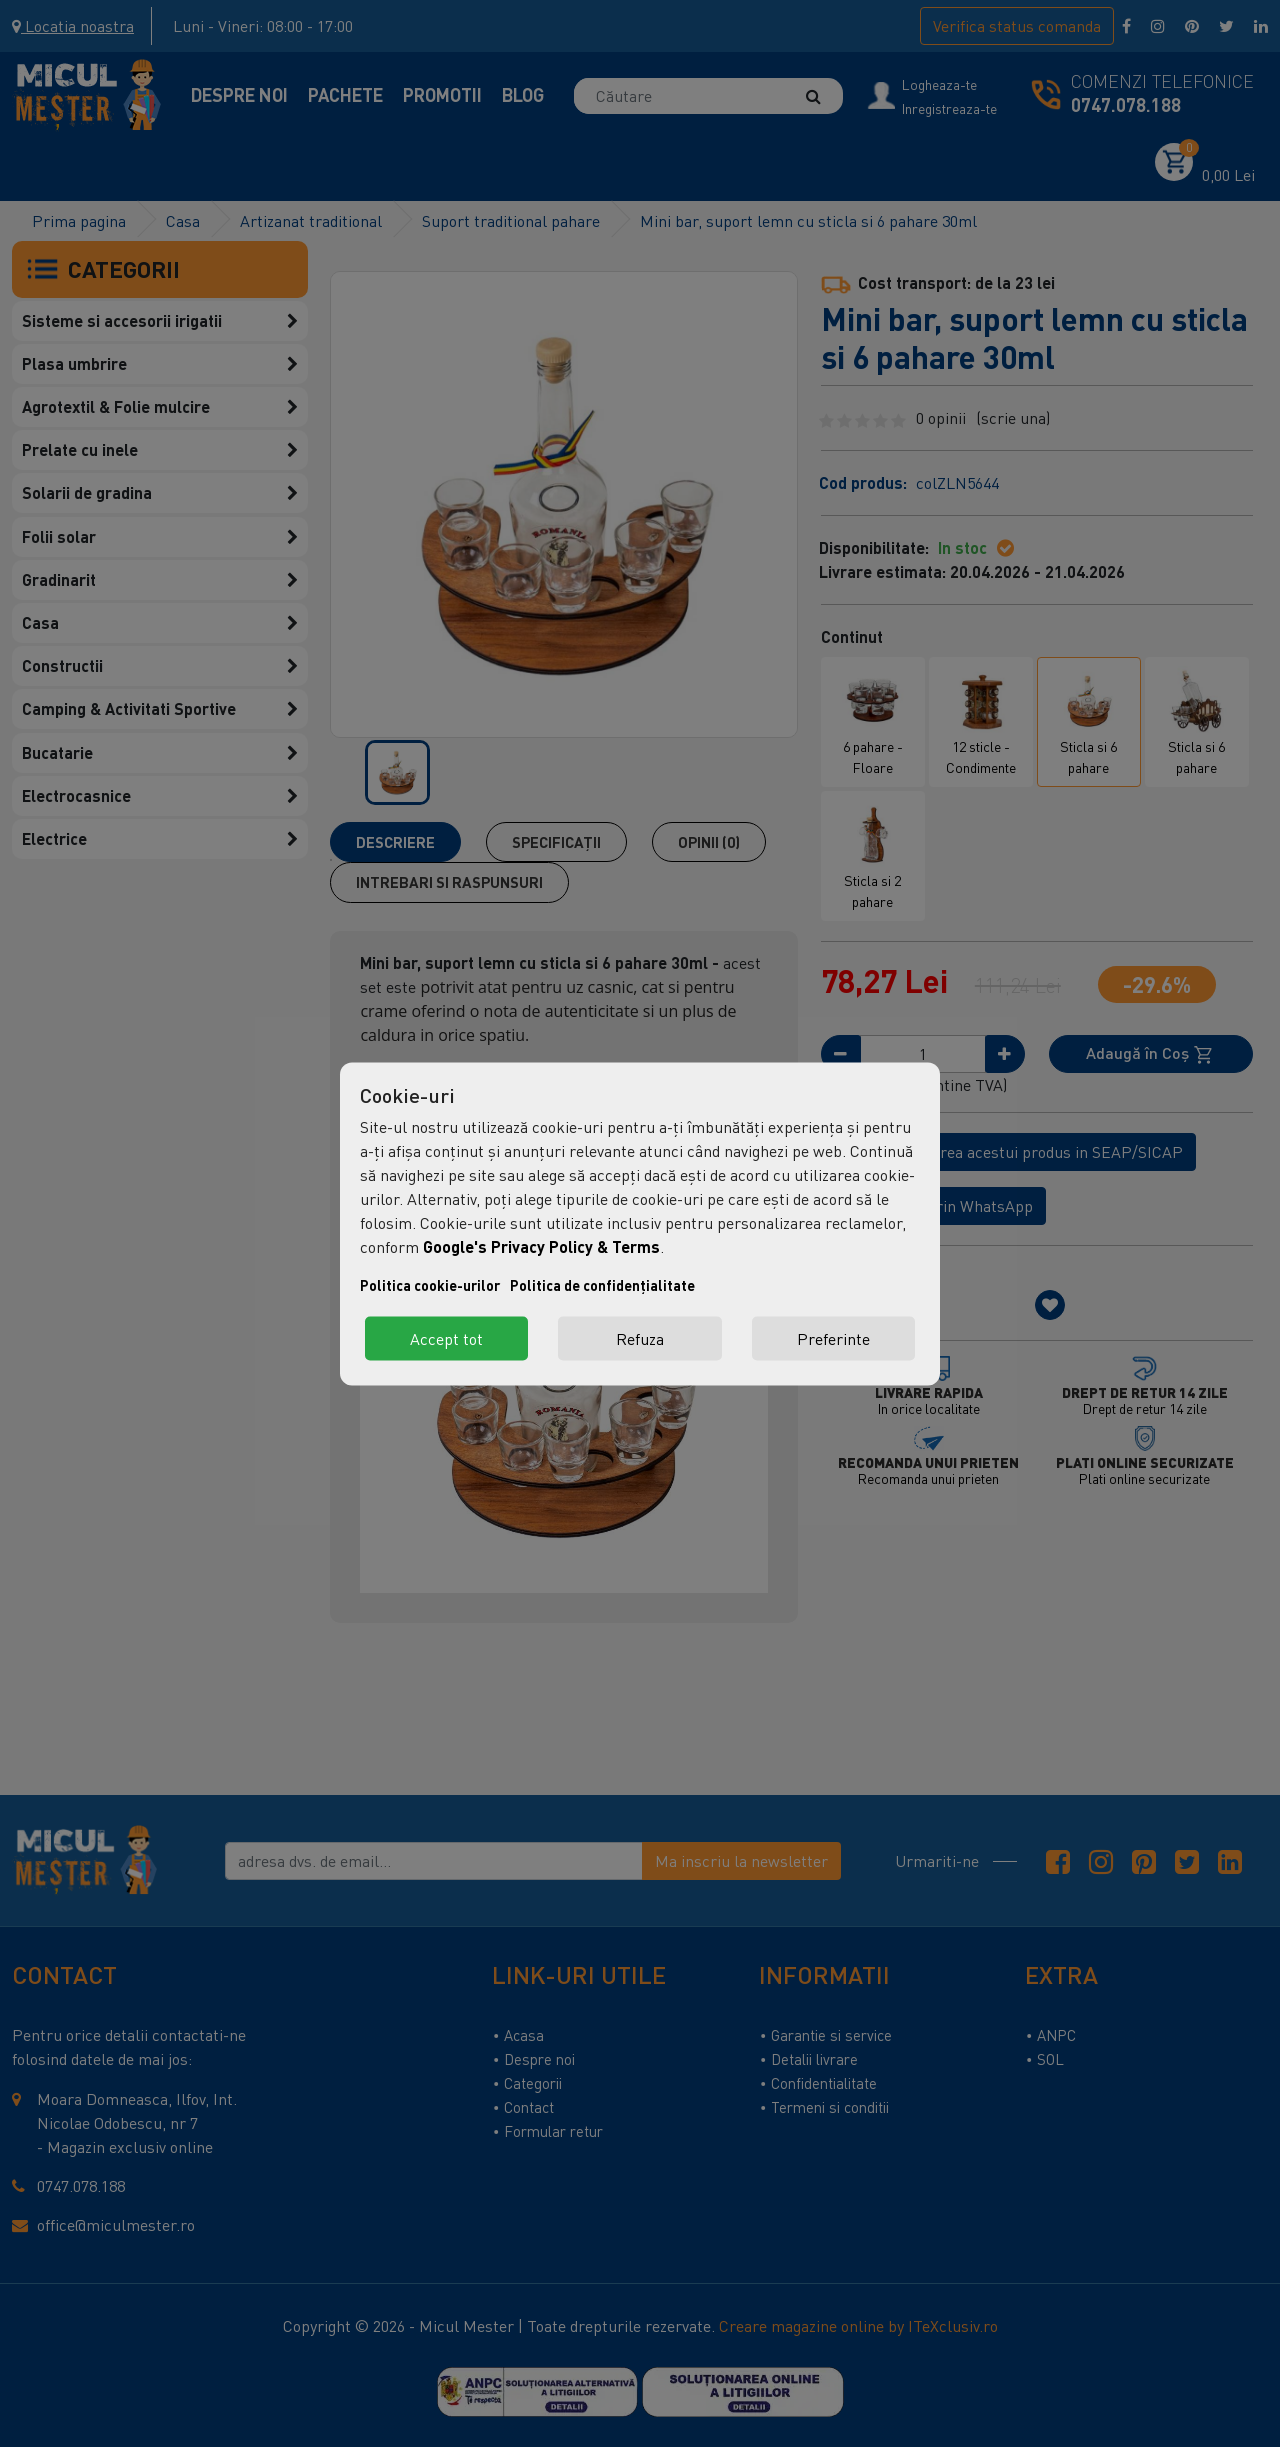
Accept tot (446, 1338)
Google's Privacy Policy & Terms (541, 1245)
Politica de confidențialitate (602, 1284)
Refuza (640, 1338)
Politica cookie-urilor (430, 1284)
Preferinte (833, 1338)
